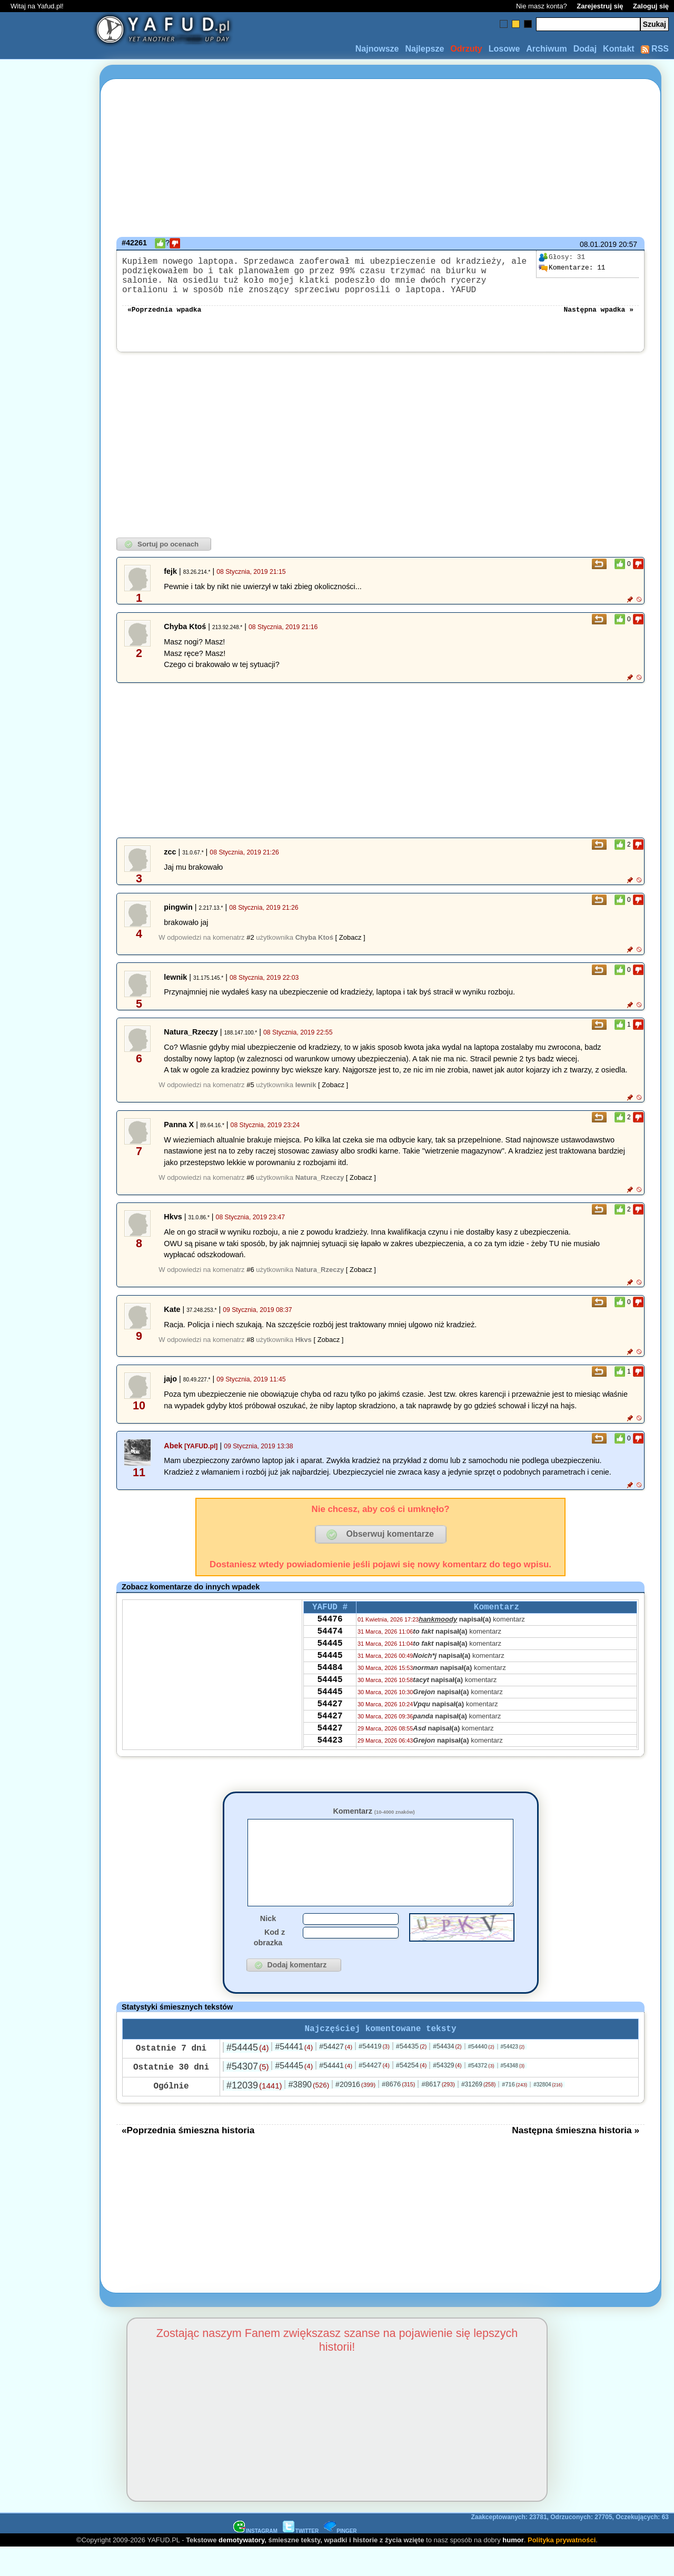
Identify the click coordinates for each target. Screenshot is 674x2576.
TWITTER (301, 2559)
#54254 (411, 2093)
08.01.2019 (598, 244)
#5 (250, 1095)
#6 (250, 1188)
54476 (329, 1633)
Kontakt (619, 48)
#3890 (308, 2112)
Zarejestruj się (600, 6)
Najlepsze (424, 48)
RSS (655, 48)
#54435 (411, 2074)
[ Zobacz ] (350, 948)
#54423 (513, 2075)
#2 (250, 948)
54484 (329, 1690)
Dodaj (585, 48)
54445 (329, 1661)
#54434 (447, 2074)
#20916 (355, 2112)
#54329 (447, 2093)
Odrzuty (466, 48)
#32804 (547, 2113)
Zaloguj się (651, 6)
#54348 (513, 2094)
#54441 (294, 2075)
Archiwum (546, 48)
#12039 (254, 2113)
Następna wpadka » (598, 319)
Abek (173, 1456)
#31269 (478, 2112)
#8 (250, 1350)
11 (572, 268)
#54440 (481, 2075)
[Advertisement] (46, 1288)
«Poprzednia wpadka (164, 319)
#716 (514, 2113)
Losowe (504, 48)
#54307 (247, 2095)
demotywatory (241, 2568)
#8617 (437, 2112)
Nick (268, 1945)
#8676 (398, 2112)
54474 (329, 1647)
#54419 (374, 2074)
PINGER (340, 2559)
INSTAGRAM (255, 2559)
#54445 (247, 2076)
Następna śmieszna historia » (575, 2158)
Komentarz (373, 1821)
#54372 (481, 2094)
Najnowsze (377, 48)
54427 (329, 1732)
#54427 (335, 2075)
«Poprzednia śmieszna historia (188, 2158)
